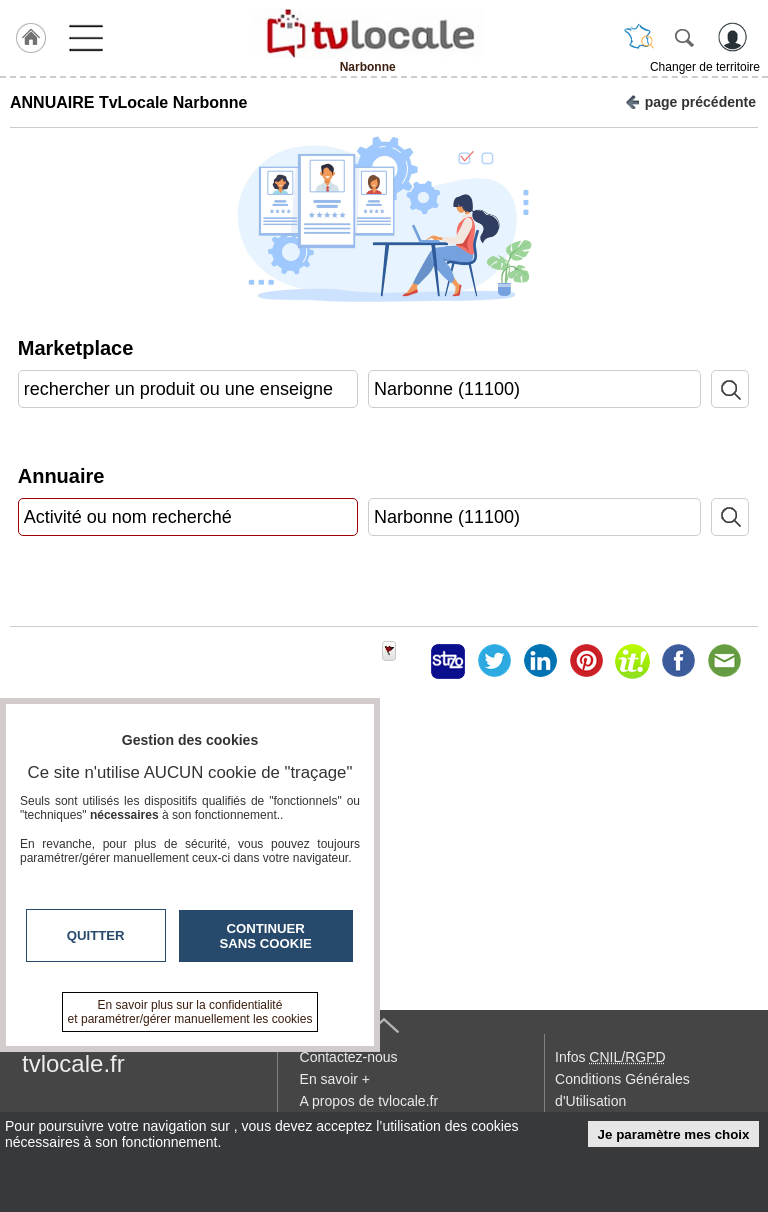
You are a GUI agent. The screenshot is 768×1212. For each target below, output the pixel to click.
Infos (610, 1057)
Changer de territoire (705, 67)
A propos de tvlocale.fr (369, 1101)
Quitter (96, 935)
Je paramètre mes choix (674, 1134)
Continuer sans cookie (266, 936)
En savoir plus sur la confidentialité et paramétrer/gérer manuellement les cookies (190, 1012)
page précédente (690, 100)
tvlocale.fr (73, 1063)
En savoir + (335, 1079)
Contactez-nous (349, 1057)
